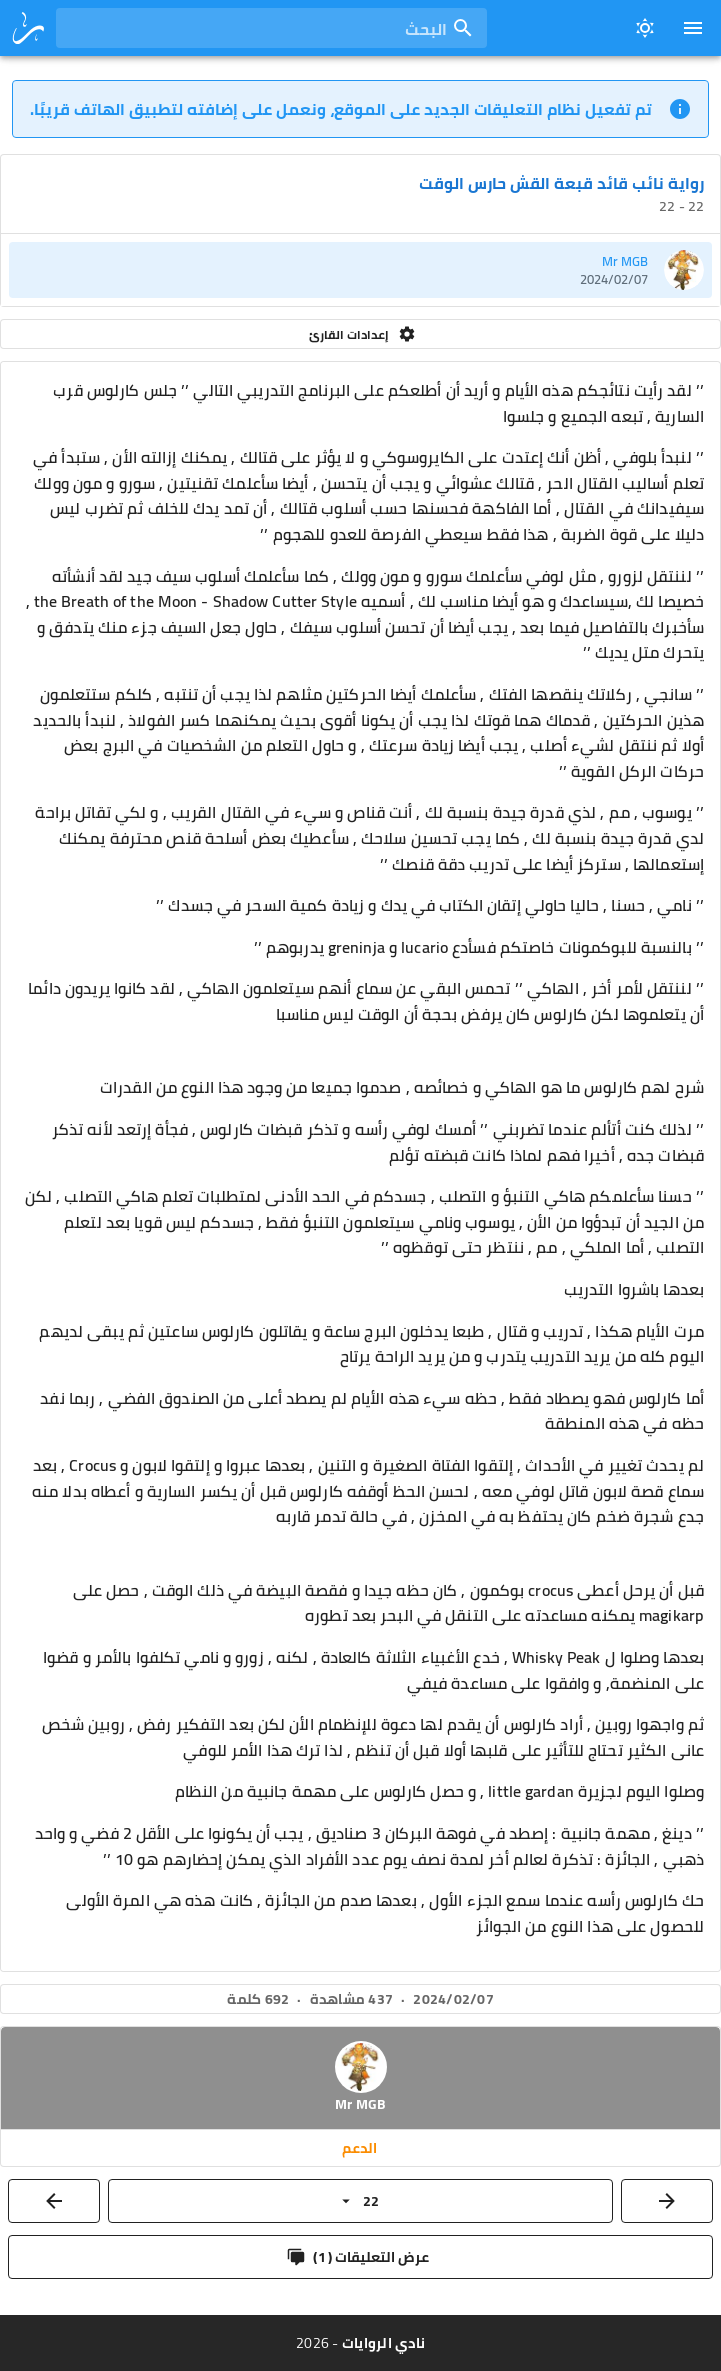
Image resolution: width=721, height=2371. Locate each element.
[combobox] (271, 28)
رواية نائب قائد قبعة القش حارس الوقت (561, 183)
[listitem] (360, 270)
